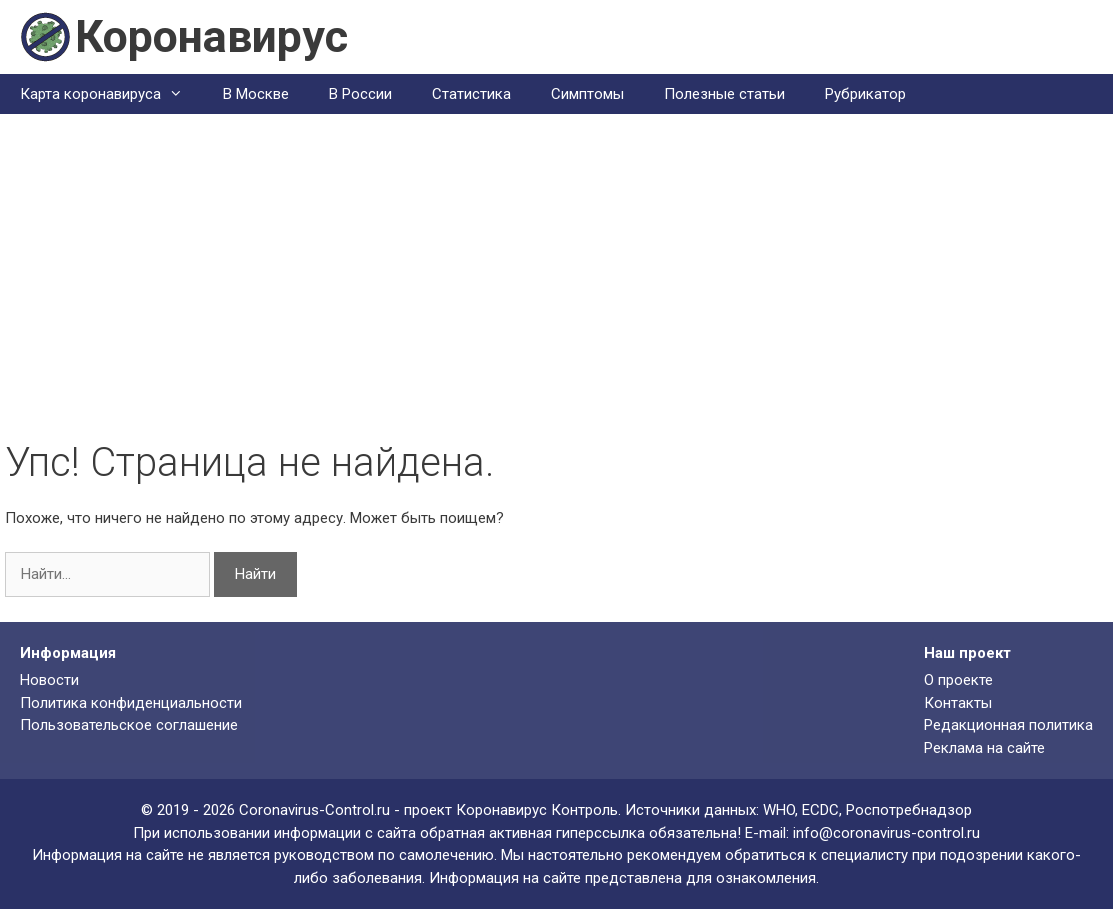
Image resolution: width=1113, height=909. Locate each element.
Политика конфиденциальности (131, 703)
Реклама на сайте (984, 748)
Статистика (471, 94)
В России (360, 94)
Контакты (958, 703)
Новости (49, 680)
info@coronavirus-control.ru (886, 833)
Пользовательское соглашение (129, 725)
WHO (779, 810)
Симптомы (587, 94)
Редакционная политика (1008, 725)
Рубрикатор (865, 94)
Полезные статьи (724, 94)
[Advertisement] (556, 289)
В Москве (256, 94)
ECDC (820, 810)
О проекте (958, 680)
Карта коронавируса (111, 94)
